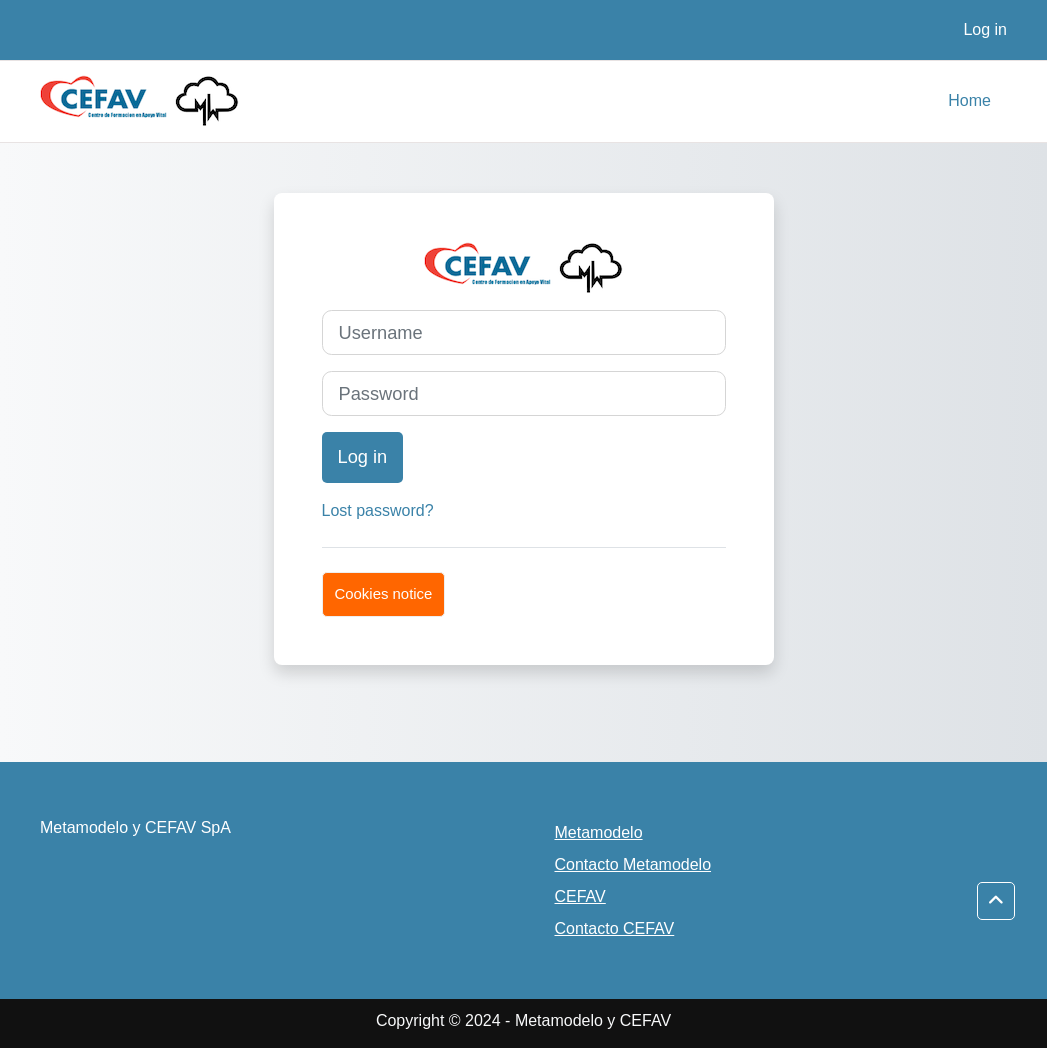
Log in (985, 29)
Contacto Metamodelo (633, 864)
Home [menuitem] (969, 100)
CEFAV (580, 896)
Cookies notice (384, 593)
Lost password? (378, 510)
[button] (996, 901)
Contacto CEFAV (615, 928)
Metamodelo (599, 832)
